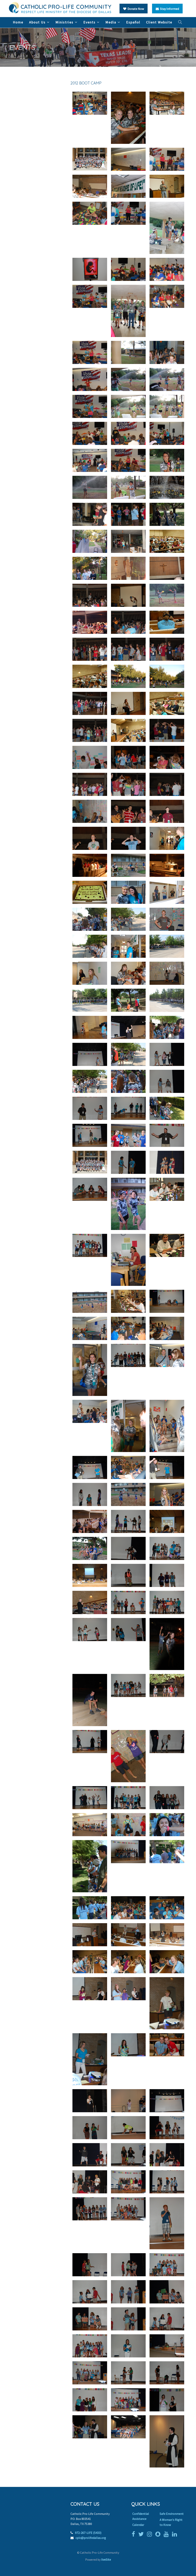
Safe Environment (172, 2514)
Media (110, 22)
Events (89, 22)
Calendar (138, 2525)
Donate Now (133, 9)
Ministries (64, 22)
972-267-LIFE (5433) (88, 2533)
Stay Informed (167, 9)
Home (18, 22)
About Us (37, 22)
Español (133, 22)
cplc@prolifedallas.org (91, 2538)
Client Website (159, 22)
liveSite (106, 2559)
